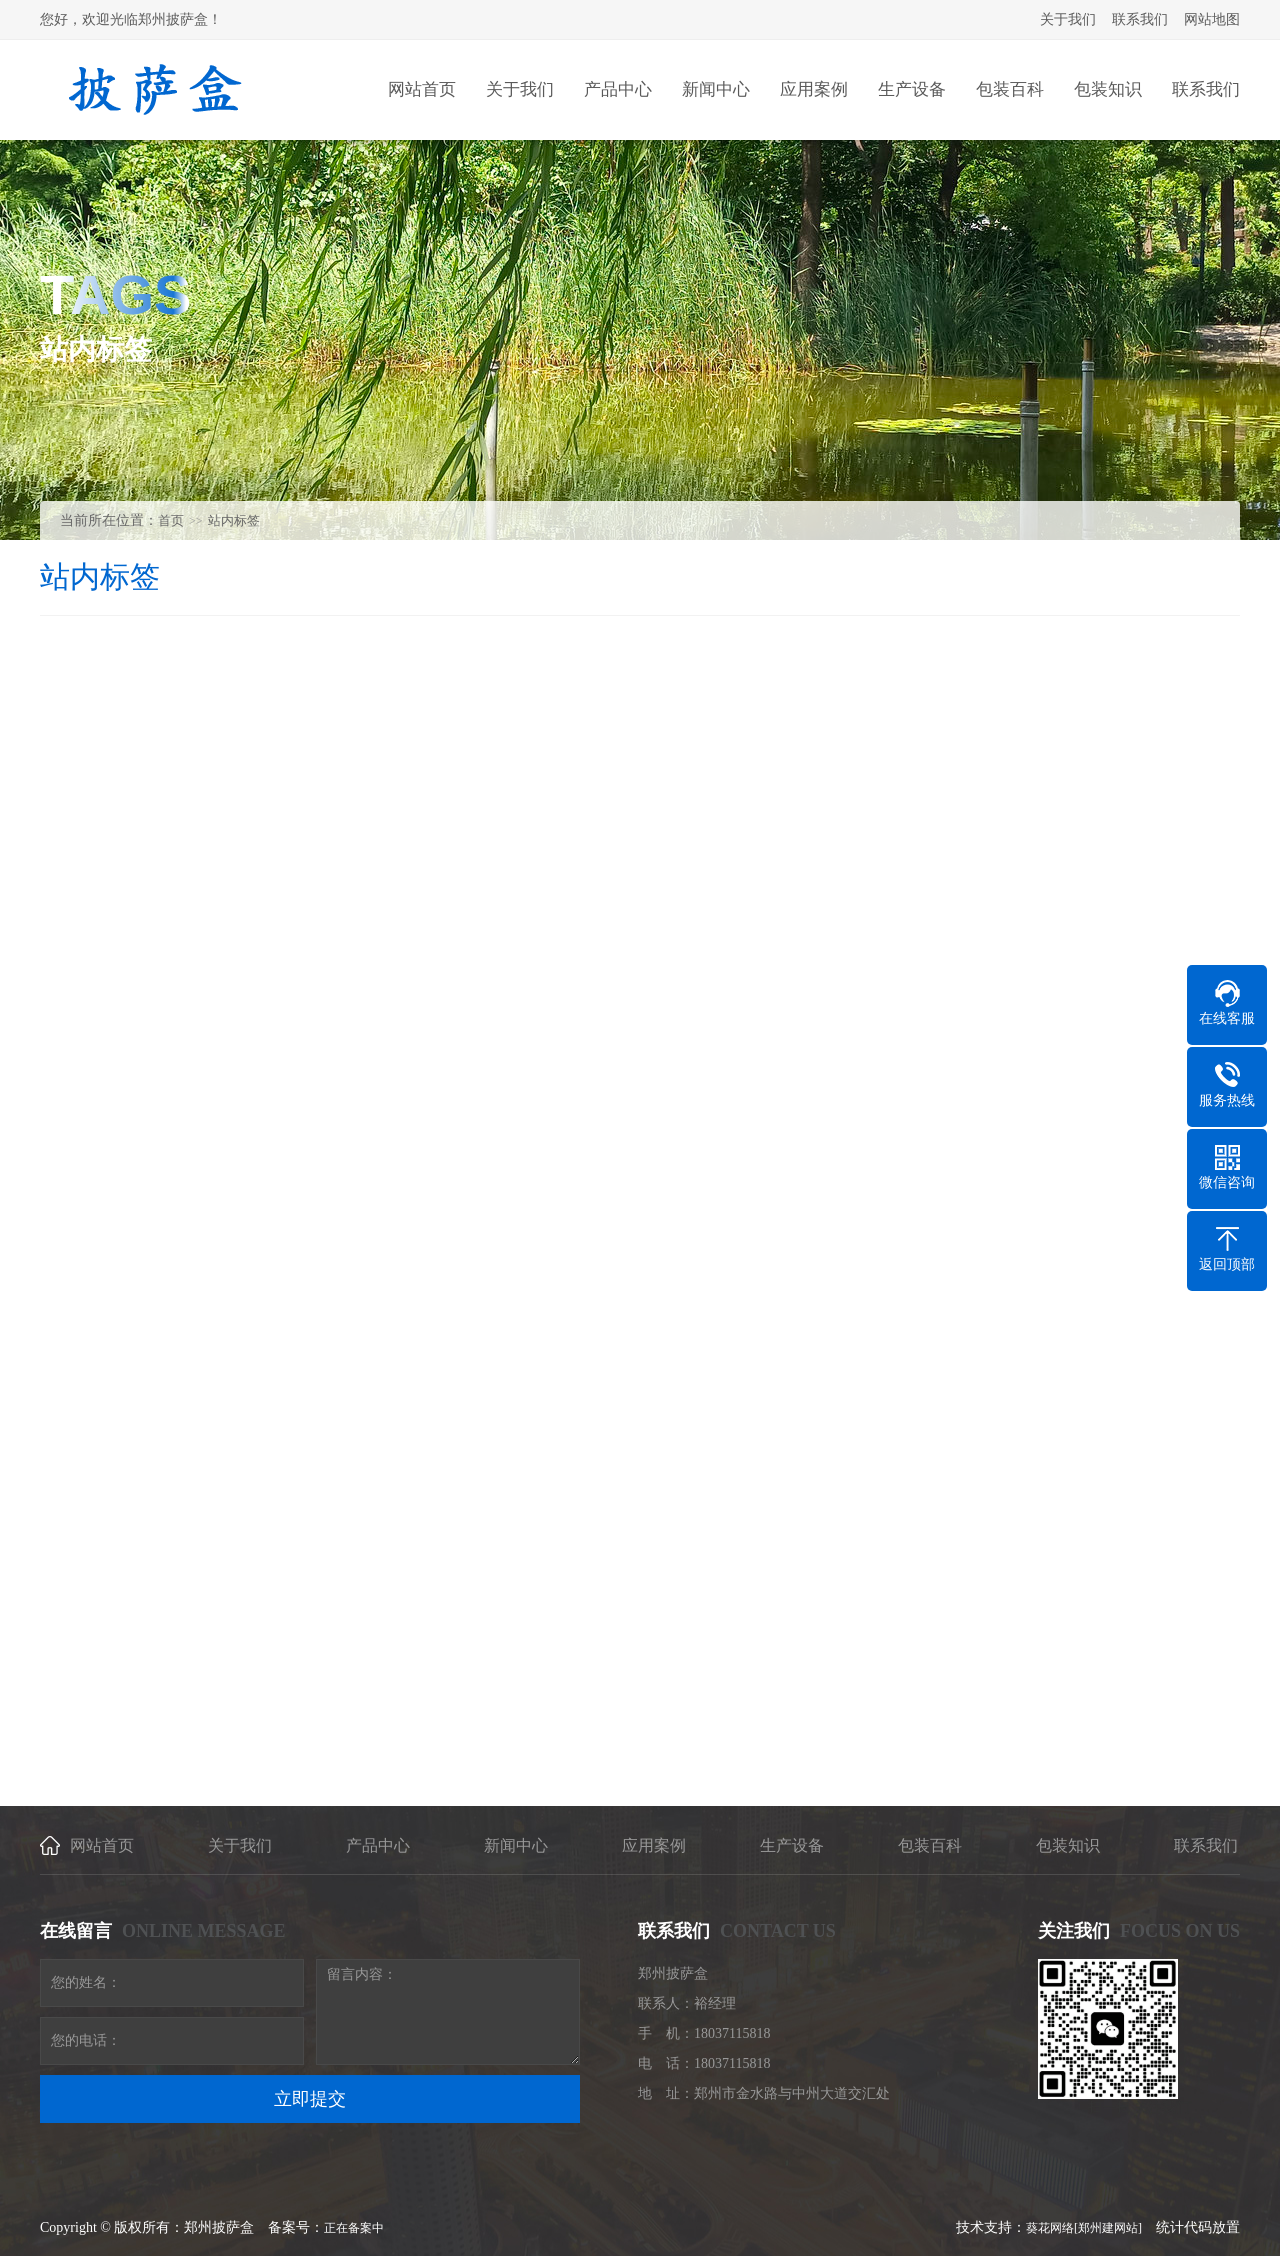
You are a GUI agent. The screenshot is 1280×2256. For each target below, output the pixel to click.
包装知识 (1068, 1845)
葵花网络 (1050, 2228)
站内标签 (234, 520)
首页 (171, 520)
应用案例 (654, 1845)
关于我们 (1068, 19)
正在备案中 (354, 2228)
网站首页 (102, 1845)
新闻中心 (516, 1845)
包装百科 (930, 1845)
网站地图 (1212, 19)
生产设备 (792, 1845)
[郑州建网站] (1108, 2228)
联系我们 (1140, 19)
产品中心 (378, 1845)
